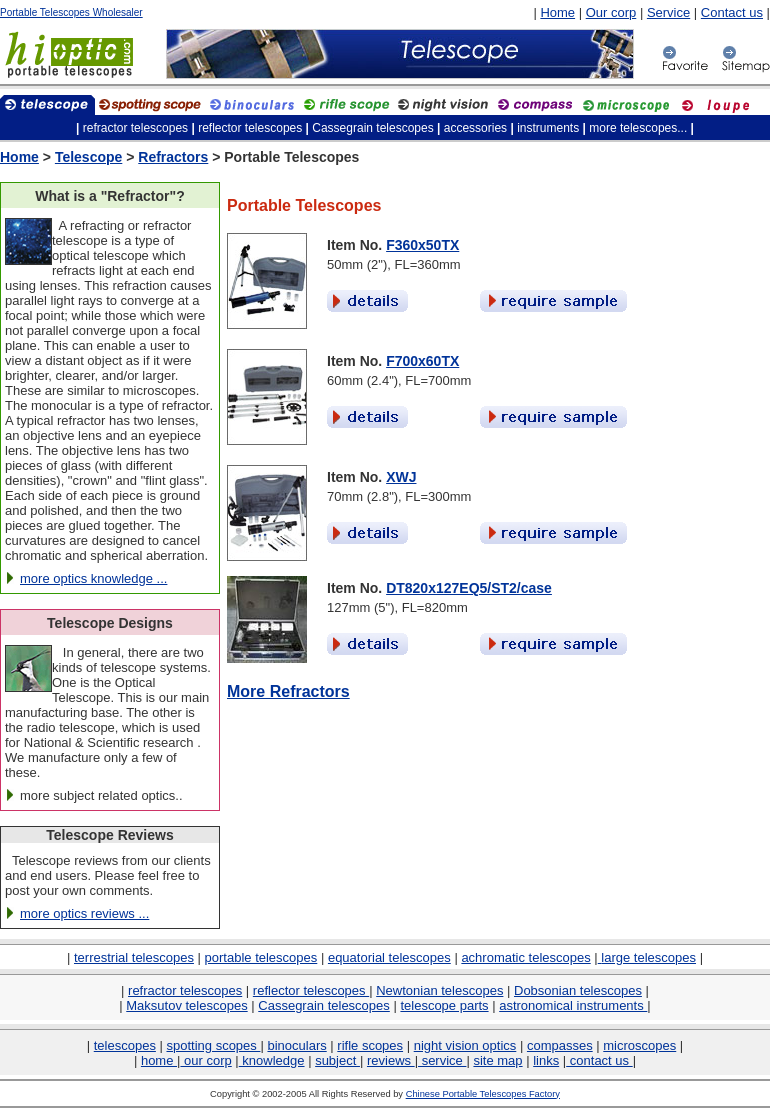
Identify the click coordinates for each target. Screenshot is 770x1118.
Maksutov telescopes (186, 1005)
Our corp (611, 12)
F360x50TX (422, 245)
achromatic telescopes (525, 957)
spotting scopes (214, 1045)
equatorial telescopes (389, 957)
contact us (599, 1060)
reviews (391, 1060)
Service (668, 12)
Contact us (732, 12)
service (442, 1060)
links (546, 1060)
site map (497, 1060)
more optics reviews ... (84, 913)
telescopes (125, 1045)
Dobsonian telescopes (578, 990)
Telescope (88, 157)
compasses (560, 1045)
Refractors (173, 157)
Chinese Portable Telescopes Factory (483, 1094)
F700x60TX (422, 361)
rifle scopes (370, 1045)
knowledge (272, 1060)
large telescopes (648, 957)
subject (337, 1060)
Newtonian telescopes (439, 990)
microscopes (639, 1045)
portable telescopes (261, 957)
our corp (205, 1060)
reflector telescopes (311, 990)
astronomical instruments (573, 1005)
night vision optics (465, 1045)
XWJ (401, 477)
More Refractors (288, 691)
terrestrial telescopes (134, 957)
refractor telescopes (185, 990)
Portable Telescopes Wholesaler (71, 12)
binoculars (296, 1045)
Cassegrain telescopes (324, 1005)
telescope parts (444, 1005)
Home (557, 12)
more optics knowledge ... (93, 578)
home (159, 1060)
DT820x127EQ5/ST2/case (469, 588)
